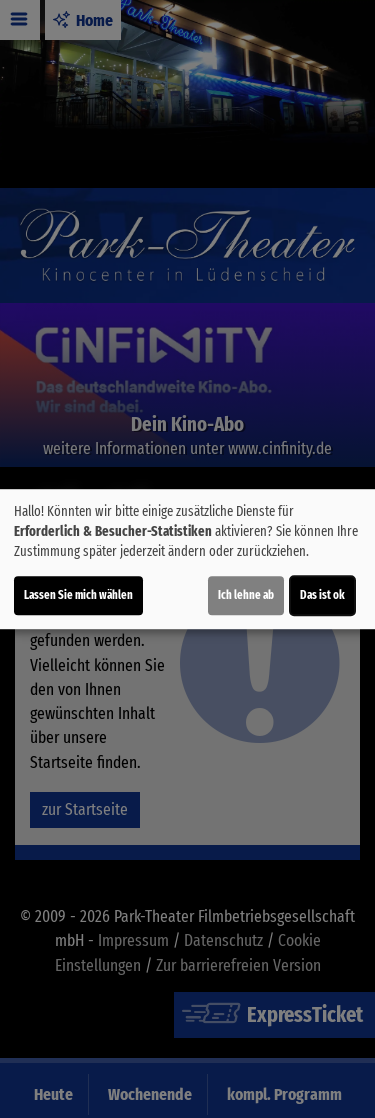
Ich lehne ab (246, 595)
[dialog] (187, 559)
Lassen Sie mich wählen (78, 595)
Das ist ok (322, 595)
